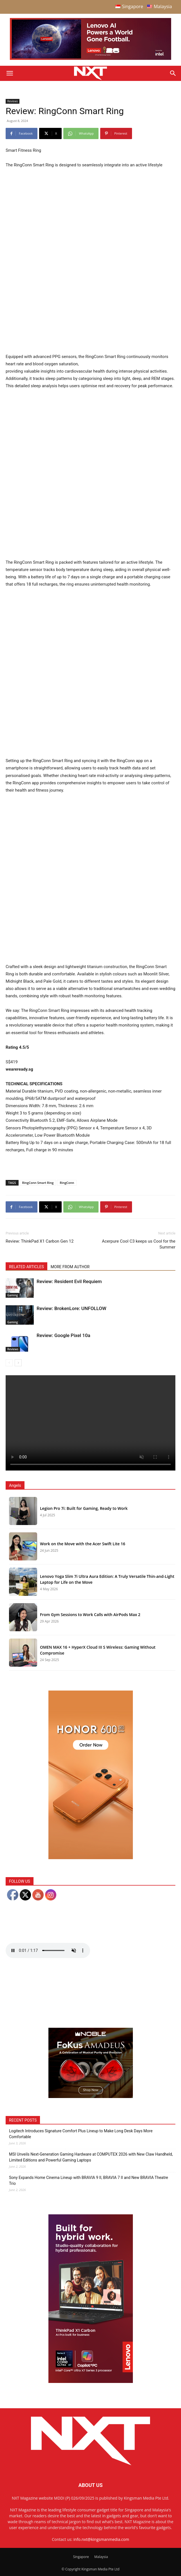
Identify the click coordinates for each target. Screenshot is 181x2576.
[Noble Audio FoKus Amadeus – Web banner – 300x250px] (90, 2096)
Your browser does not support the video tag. (90, 1423)
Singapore (81, 2556)
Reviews (12, 101)
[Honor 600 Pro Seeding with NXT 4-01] (90, 1857)
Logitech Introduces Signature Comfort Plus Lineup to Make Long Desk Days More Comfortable (81, 2134)
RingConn (67, 1183)
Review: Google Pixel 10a (63, 1335)
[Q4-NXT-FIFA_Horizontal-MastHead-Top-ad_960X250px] (90, 58)
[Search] (173, 73)
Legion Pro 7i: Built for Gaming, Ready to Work (84, 1508)
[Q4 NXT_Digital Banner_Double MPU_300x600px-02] (90, 2381)
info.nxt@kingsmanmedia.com (101, 2539)
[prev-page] (9, 1362)
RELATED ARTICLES (26, 1267)
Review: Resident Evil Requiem (69, 1281)
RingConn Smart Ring (38, 1183)
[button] (10, 73)
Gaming (12, 1295)
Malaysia (101, 2556)
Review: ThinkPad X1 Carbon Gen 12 (39, 1241)
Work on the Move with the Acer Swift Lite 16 (82, 1543)
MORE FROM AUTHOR (70, 1267)
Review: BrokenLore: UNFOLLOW (71, 1308)
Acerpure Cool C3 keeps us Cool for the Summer (138, 1244)
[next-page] (18, 1362)
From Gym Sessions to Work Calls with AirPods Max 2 (90, 1614)
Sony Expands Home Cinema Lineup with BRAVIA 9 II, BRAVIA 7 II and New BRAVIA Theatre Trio (88, 2180)
